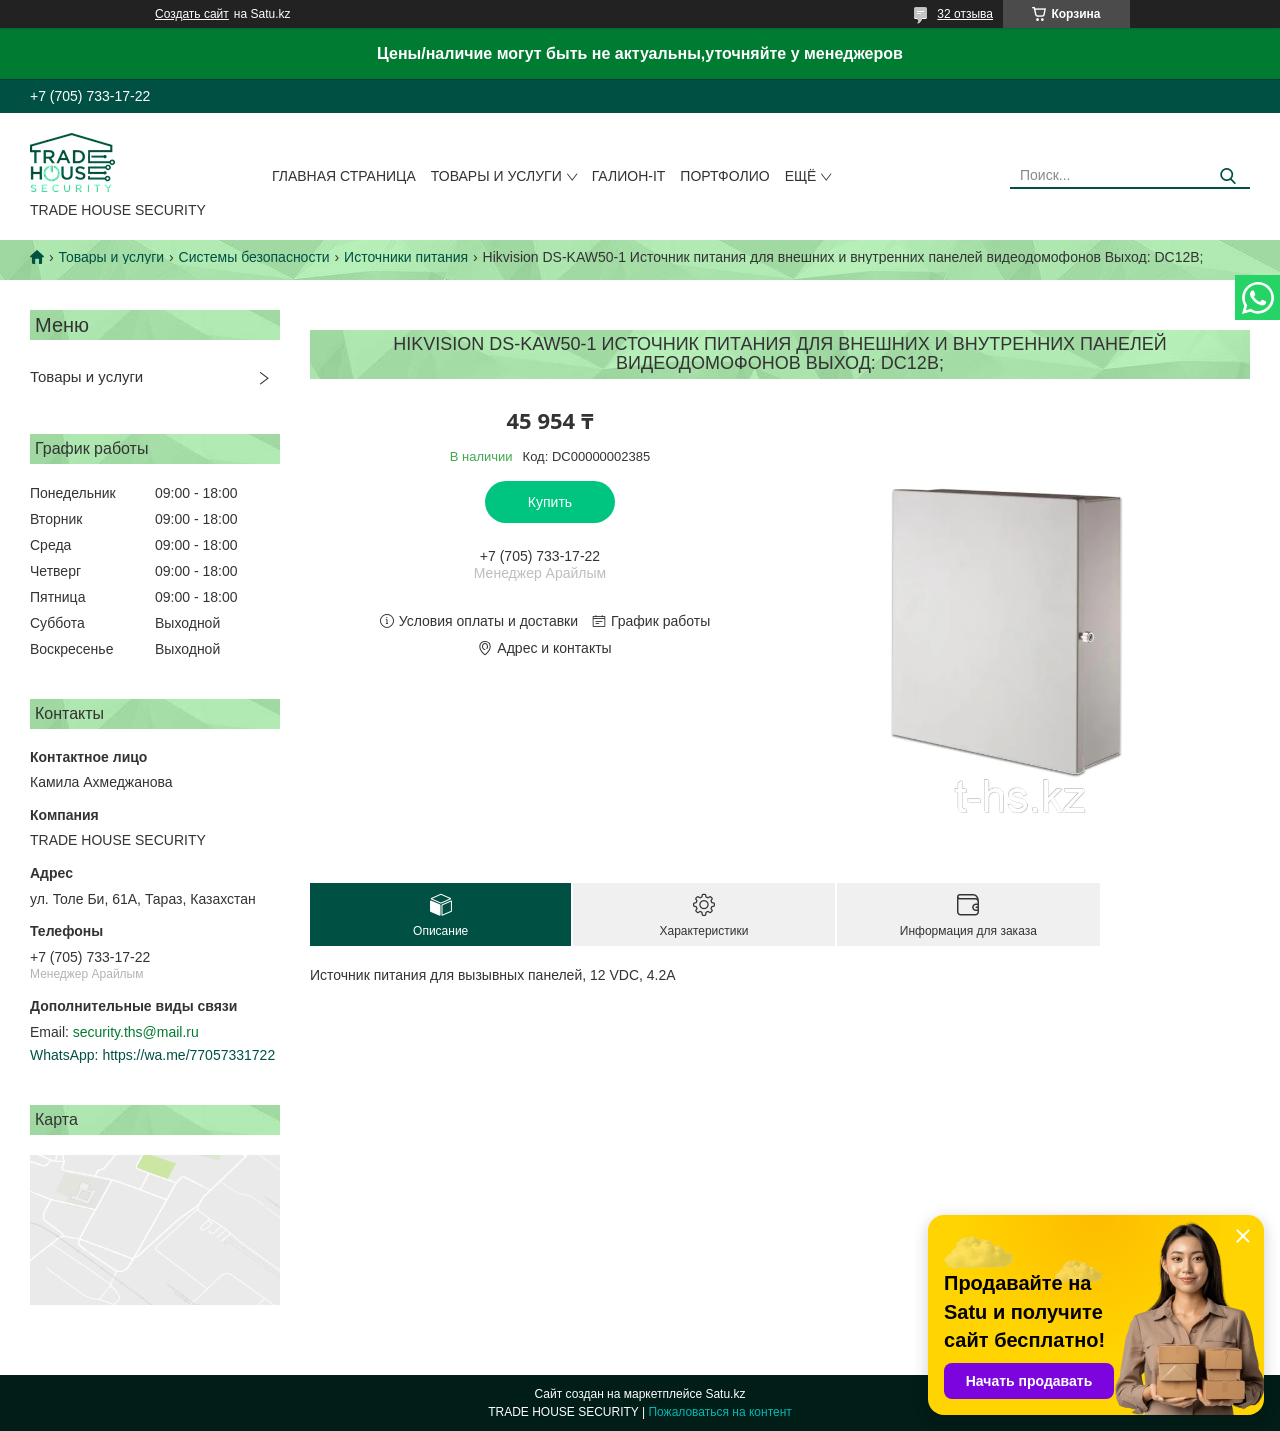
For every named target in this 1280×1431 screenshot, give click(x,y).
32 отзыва (965, 14)
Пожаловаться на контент (719, 1412)
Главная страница (344, 176)
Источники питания (406, 257)
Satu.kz (725, 1394)
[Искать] (1227, 176)
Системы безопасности (254, 257)
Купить (550, 502)
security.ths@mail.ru (136, 1032)
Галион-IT (629, 176)
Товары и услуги (496, 176)
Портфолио (724, 176)
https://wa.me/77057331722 (188, 1055)
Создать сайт (192, 14)
